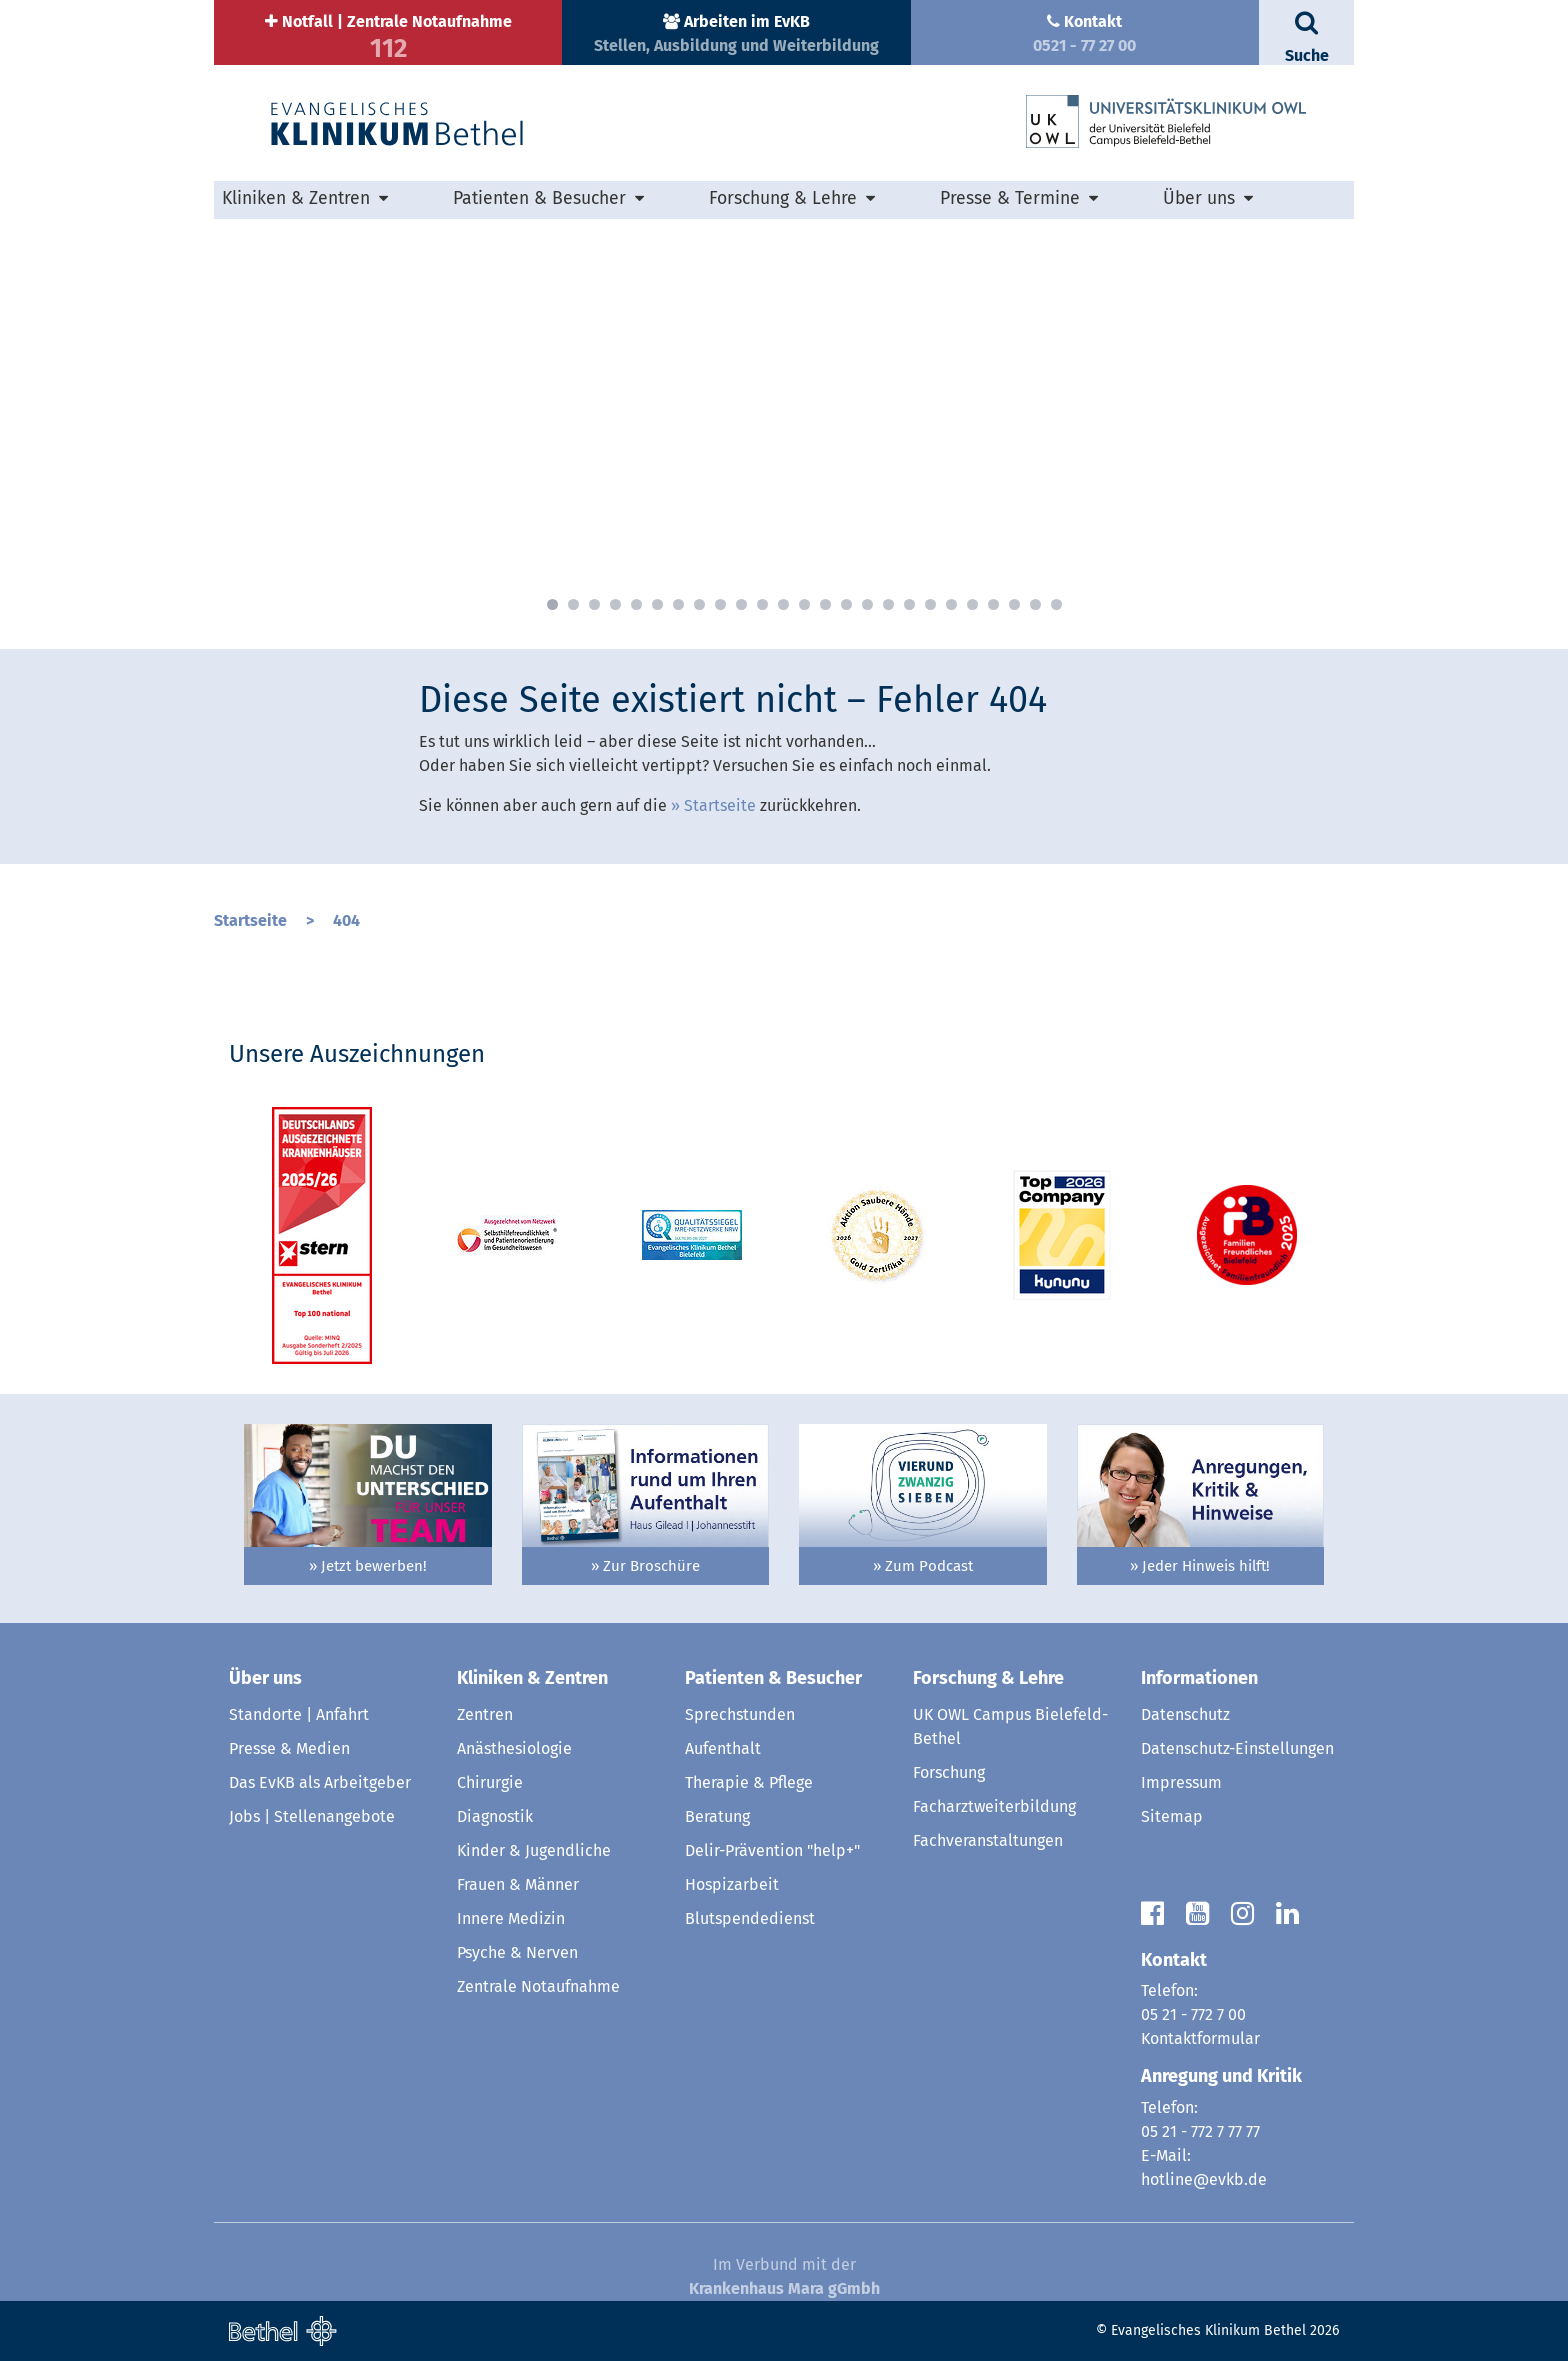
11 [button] (762, 604)
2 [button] (573, 604)
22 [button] (993, 604)
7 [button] (678, 604)
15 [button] (846, 604)
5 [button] (636, 604)
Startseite (720, 805)
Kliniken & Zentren (296, 198)
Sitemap (1172, 1816)
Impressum (1181, 1782)
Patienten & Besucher (539, 198)
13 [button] (804, 604)
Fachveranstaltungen (988, 1840)
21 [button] (972, 604)
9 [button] (720, 604)
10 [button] (741, 604)
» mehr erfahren (486, 576)
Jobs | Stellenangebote (312, 1816)
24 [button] (1035, 604)
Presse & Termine (1010, 198)
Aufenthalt (723, 1748)
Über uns (1199, 198)
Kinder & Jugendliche (534, 1850)
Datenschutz (1185, 1714)
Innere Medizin (511, 1918)
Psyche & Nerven (517, 1952)
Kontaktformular (1200, 2038)
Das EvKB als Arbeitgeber (320, 1782)
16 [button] (867, 604)
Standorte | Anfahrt (299, 1714)
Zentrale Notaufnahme (538, 1986)
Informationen (1199, 1678)
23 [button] (1014, 604)
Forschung (949, 1772)
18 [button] (909, 604)
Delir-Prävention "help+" (772, 1850)
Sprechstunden (740, 1714)
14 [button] (825, 604)
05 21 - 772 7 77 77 (1200, 2131)
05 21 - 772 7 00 (1193, 2014)
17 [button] (888, 604)
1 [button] (552, 604)
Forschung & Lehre (783, 198)
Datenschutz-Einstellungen (1237, 1748)
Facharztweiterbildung (994, 1806)
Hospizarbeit (732, 1884)
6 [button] (657, 604)
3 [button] (594, 604)
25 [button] (1056, 604)
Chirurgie (490, 1782)
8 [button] (699, 604)
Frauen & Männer (518, 1884)
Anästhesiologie (514, 1748)
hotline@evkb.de (1204, 2179)
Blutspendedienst (750, 1918)
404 (346, 920)
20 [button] (951, 604)
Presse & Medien (289, 1748)
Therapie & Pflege (749, 1782)
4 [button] (615, 604)
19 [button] (930, 604)
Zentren (485, 1714)
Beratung (717, 1816)
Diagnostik (495, 1816)
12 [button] (783, 604)
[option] (784, 419)
